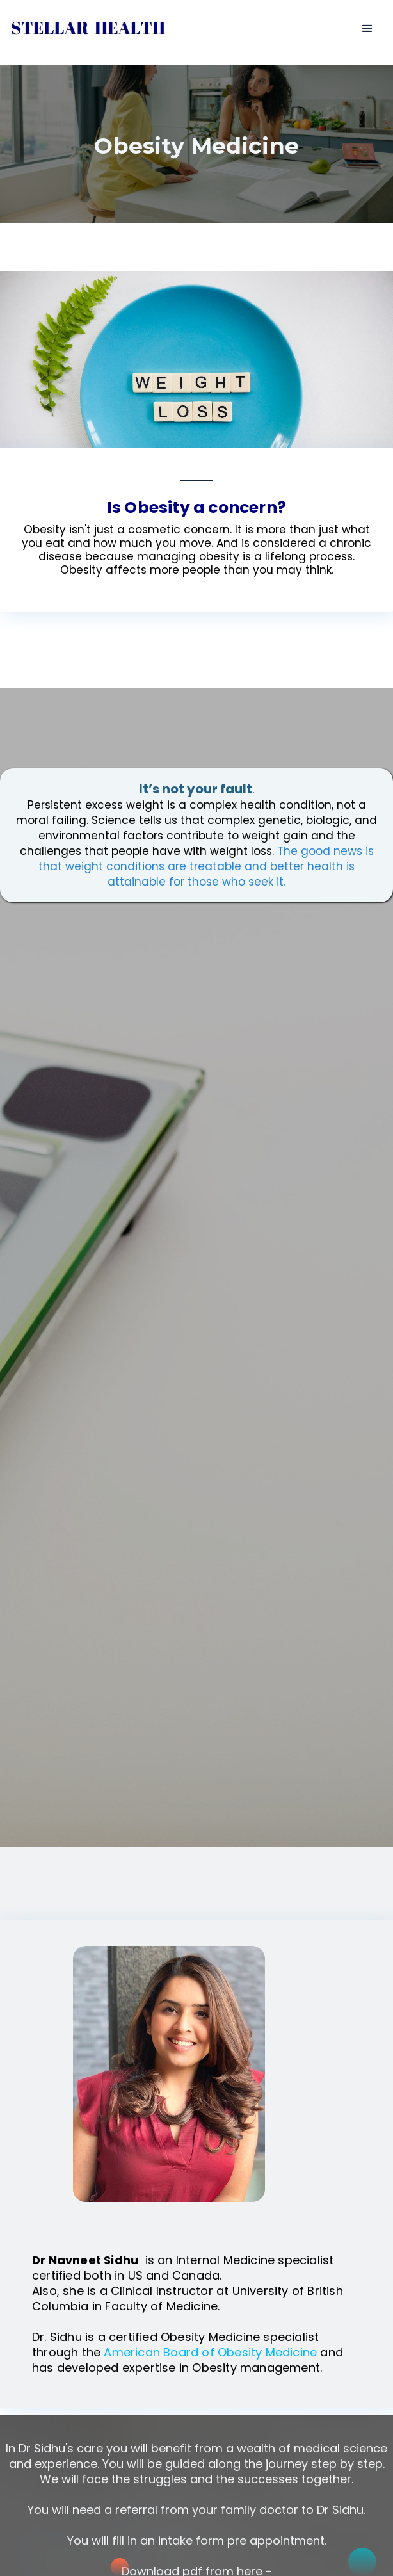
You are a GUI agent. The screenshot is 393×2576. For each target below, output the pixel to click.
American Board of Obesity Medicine (212, 2352)
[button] (367, 29)
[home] (85, 25)
